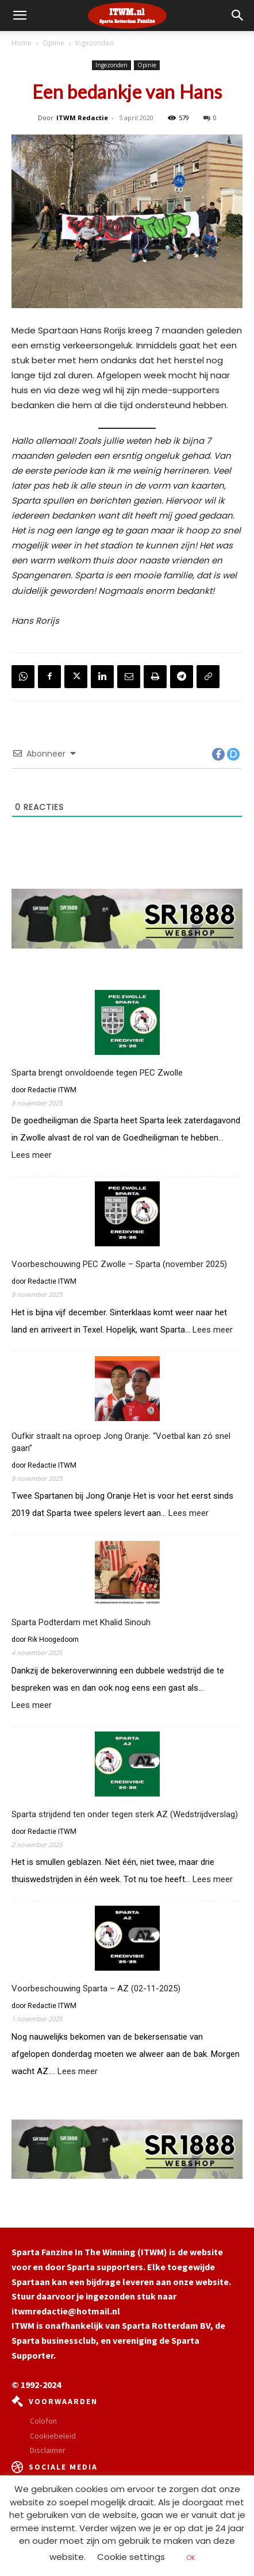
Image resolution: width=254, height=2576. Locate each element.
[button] (238, 15)
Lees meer (31, 1155)
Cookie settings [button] (131, 2557)
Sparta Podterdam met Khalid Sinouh (81, 1622)
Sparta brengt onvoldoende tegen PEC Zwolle (97, 1073)
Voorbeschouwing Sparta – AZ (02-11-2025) (95, 1988)
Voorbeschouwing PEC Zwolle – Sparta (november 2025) (119, 1264)
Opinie (53, 43)
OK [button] (190, 2557)
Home (21, 43)
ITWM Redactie (82, 117)
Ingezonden (94, 43)
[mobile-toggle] (19, 15)
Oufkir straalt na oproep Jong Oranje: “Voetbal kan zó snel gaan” (120, 1442)
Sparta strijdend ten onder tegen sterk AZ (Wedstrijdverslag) (124, 1814)
